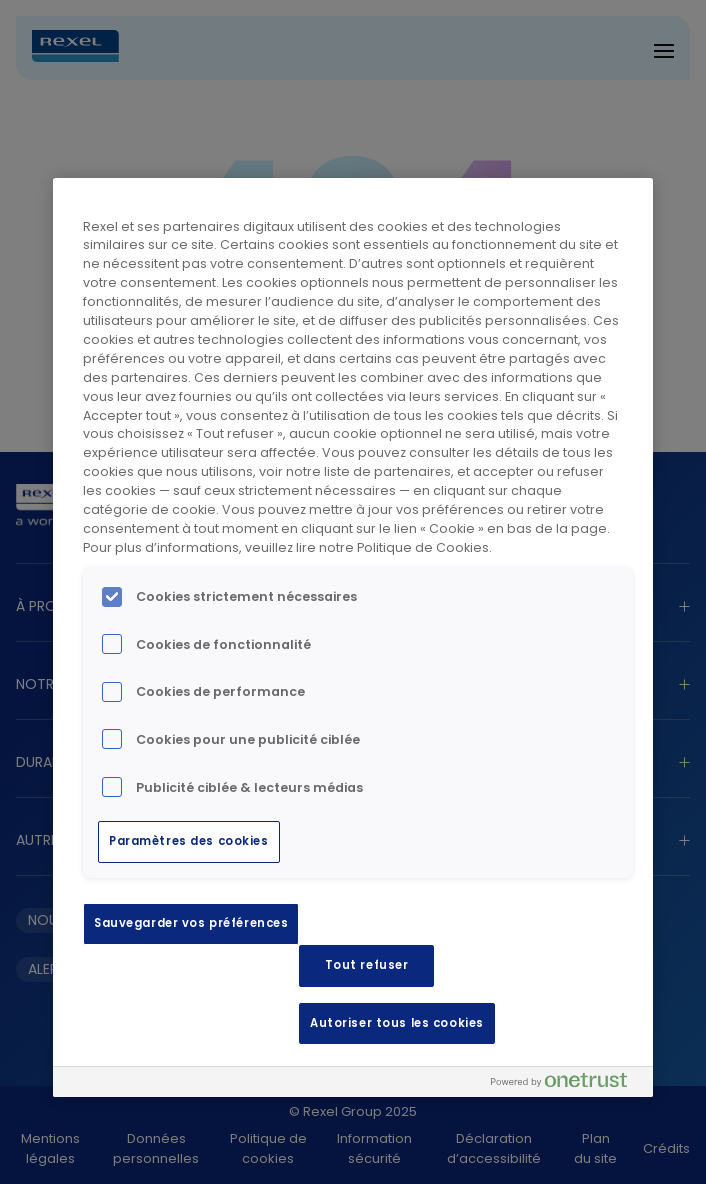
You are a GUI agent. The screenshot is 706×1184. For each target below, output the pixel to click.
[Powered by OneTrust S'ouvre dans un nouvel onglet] (567, 1084)
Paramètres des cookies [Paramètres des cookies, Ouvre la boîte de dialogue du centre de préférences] (189, 841)
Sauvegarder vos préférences (191, 923)
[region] (353, 638)
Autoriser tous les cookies (397, 1023)
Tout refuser (367, 965)
